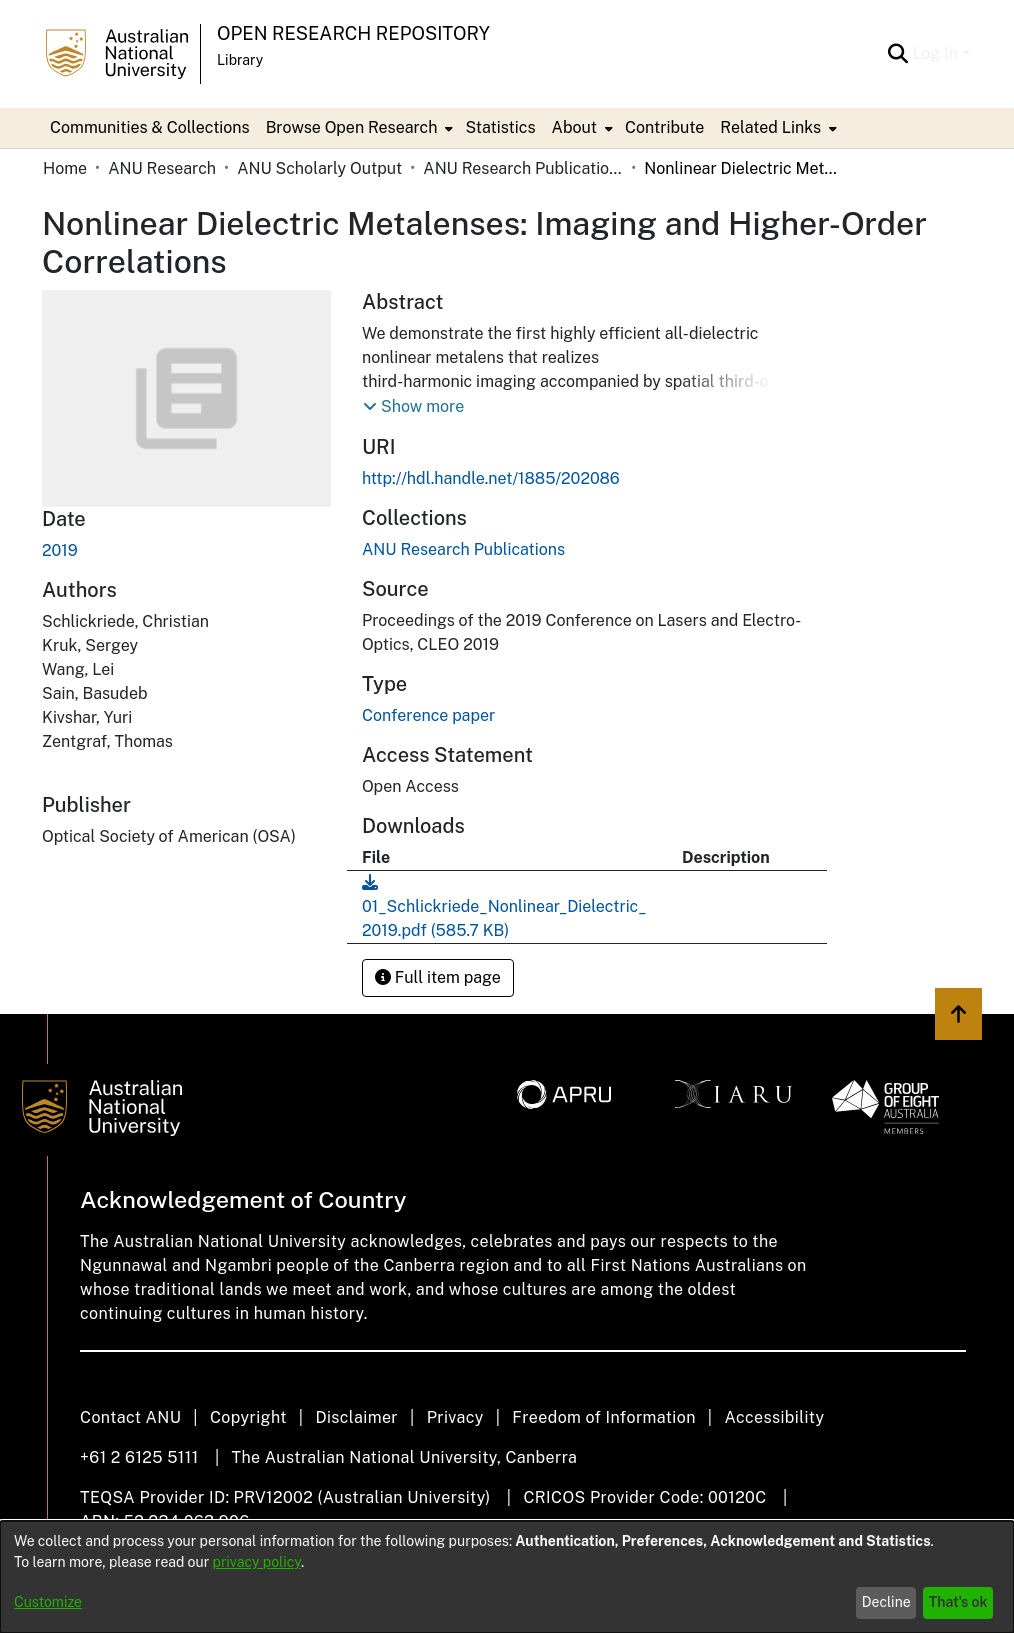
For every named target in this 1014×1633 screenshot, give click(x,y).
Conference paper (428, 715)
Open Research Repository (353, 33)
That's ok (958, 1602)
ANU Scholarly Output (319, 168)
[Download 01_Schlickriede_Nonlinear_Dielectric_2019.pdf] (504, 906)
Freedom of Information (603, 1417)
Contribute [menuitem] (664, 127)
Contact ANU (130, 1417)
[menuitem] (358, 128)
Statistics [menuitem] (500, 127)
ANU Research (162, 168)
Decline (886, 1602)
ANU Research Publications (523, 168)
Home (65, 168)
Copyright (248, 1417)
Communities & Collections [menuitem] (150, 127)
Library (240, 60)
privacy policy (257, 1562)
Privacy (455, 1417)
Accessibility (774, 1417)
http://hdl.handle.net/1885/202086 (491, 478)
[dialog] (507, 1577)
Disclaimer (356, 1417)
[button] (413, 407)
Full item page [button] (438, 977)
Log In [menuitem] (935, 53)
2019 (60, 550)
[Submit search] (897, 54)
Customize (48, 1602)
